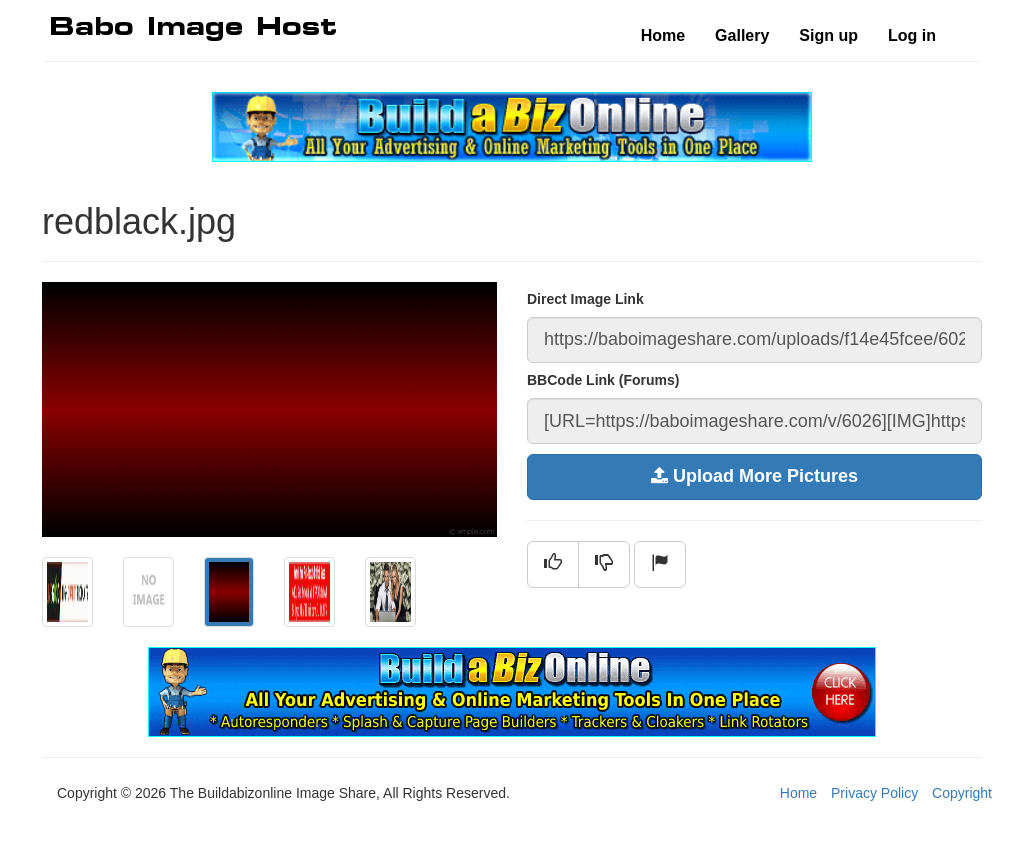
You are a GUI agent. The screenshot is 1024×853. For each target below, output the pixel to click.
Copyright (962, 793)
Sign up (828, 35)
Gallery (742, 35)
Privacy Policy (874, 793)
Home (663, 35)
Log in (912, 35)
